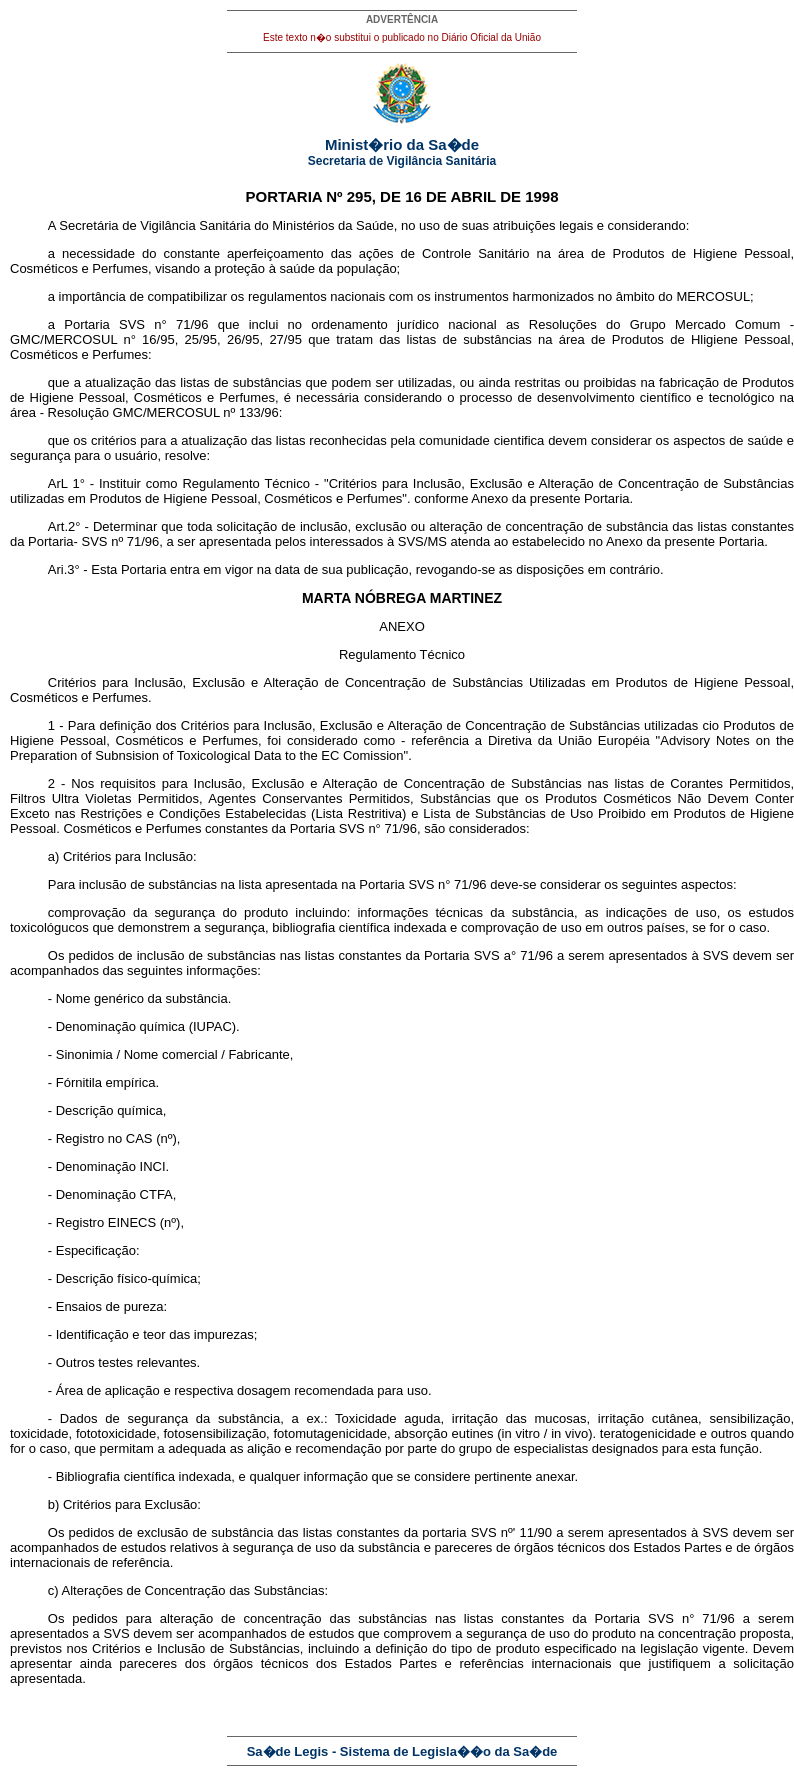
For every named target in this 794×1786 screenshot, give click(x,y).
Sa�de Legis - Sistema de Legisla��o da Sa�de (402, 1751)
